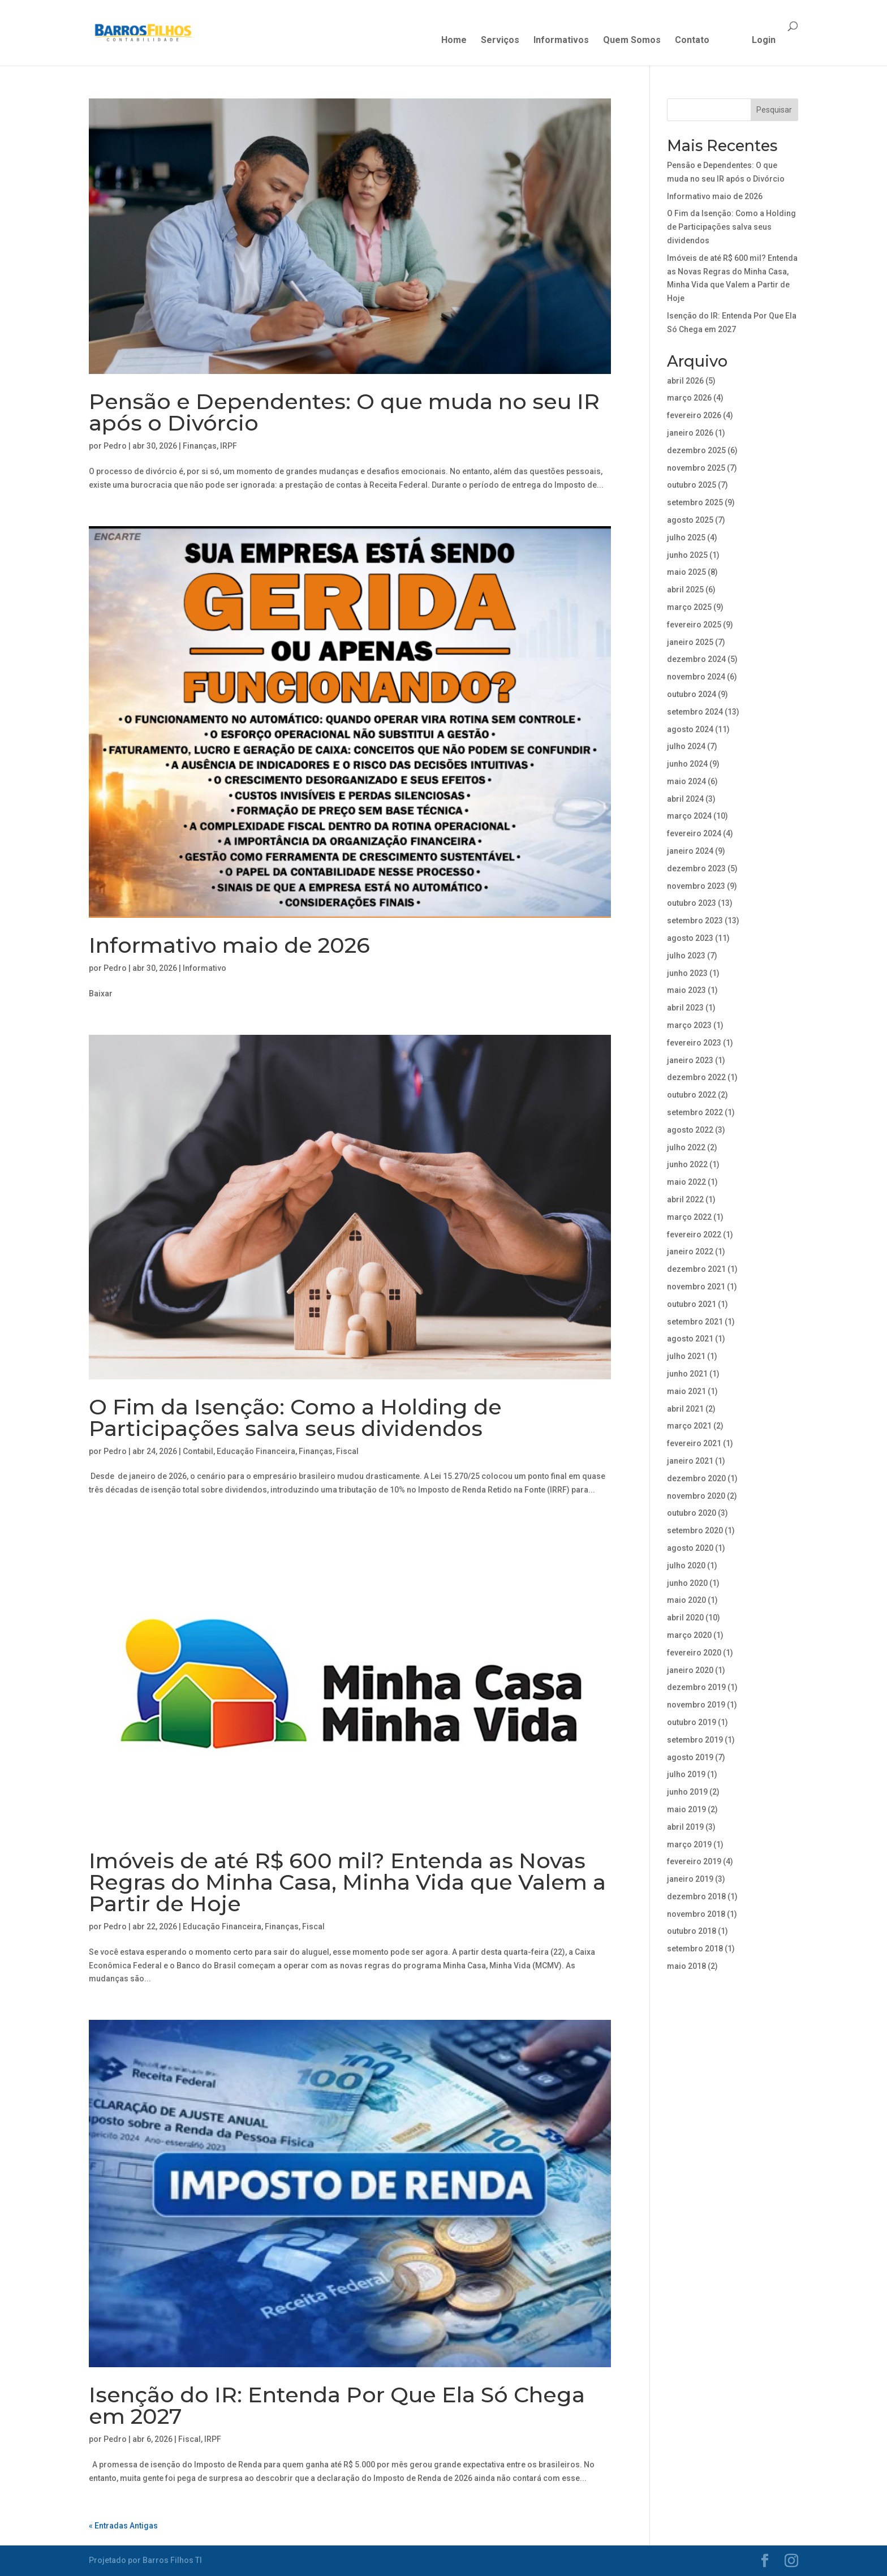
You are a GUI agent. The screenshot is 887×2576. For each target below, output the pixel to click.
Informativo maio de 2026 (229, 945)
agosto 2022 (690, 1129)
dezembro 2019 (696, 1687)
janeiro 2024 (690, 850)
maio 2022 (686, 1181)
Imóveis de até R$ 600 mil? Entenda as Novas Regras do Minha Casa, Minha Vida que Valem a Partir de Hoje (347, 1882)
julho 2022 (686, 1147)
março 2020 (689, 1635)
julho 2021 (686, 1356)
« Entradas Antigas (123, 2525)
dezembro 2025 (696, 450)
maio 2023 (686, 990)
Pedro (115, 445)
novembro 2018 (696, 1914)
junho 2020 (687, 1583)
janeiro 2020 (690, 1670)
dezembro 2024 (696, 659)
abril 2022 (685, 1199)
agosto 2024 (690, 729)
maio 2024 (686, 781)
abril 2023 (685, 1007)
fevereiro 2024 (694, 833)
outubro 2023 (691, 903)
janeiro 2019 (690, 1878)
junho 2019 (687, 1791)
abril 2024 (685, 798)
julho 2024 (686, 746)
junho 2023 (687, 973)
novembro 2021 (696, 1286)
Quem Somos (632, 40)
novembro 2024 (696, 676)
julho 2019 (686, 1774)
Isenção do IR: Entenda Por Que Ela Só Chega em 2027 (337, 2405)
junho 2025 (687, 555)
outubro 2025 (691, 484)
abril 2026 (685, 380)
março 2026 (689, 397)
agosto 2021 (690, 1338)
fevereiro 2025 (694, 624)
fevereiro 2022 (694, 1234)
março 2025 (689, 607)
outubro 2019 (691, 1722)
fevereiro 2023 (694, 1042)
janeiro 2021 (690, 1460)
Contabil (198, 1451)
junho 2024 (687, 763)
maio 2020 (686, 1600)
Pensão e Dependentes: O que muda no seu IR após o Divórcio (344, 412)
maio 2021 (686, 1391)
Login (764, 40)
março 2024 (689, 815)
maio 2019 (686, 1809)
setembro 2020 (695, 1530)
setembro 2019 (695, 1739)
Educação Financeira (256, 1451)
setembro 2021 (695, 1321)
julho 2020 (686, 1565)
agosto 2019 (690, 1757)
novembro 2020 (696, 1495)
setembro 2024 (695, 711)
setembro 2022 (695, 1112)
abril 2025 (685, 589)
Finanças (200, 445)
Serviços (500, 40)
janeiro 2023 (690, 1060)
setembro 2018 (695, 1948)
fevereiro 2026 (694, 415)
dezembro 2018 (696, 1896)
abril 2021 (685, 1408)
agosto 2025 (690, 519)
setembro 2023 (695, 920)
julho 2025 (686, 537)
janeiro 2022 (690, 1251)
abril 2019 (685, 1826)
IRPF (228, 445)
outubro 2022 (691, 1094)
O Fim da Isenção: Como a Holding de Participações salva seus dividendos (295, 1418)
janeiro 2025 (690, 642)
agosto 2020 (690, 1548)
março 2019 (689, 1844)
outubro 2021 (691, 1304)
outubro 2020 (691, 1512)
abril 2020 (685, 1617)
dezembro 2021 (696, 1269)
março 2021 (689, 1425)
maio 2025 (686, 572)
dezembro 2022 (696, 1077)
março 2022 (689, 1217)
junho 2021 (687, 1373)
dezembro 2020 (696, 1478)
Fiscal (347, 1451)
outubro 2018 (691, 1931)
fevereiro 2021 (694, 1443)
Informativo (204, 968)
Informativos (561, 40)
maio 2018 (686, 1966)
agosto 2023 (690, 938)
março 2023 (689, 1025)
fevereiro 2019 (694, 1861)
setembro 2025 (695, 502)
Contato (692, 40)
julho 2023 (686, 955)
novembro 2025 (696, 467)
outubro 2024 (691, 694)
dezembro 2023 (696, 868)
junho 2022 (687, 1164)
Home (454, 40)
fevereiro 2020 (694, 1652)
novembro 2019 (696, 1704)
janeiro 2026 (690, 432)
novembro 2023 (696, 886)
